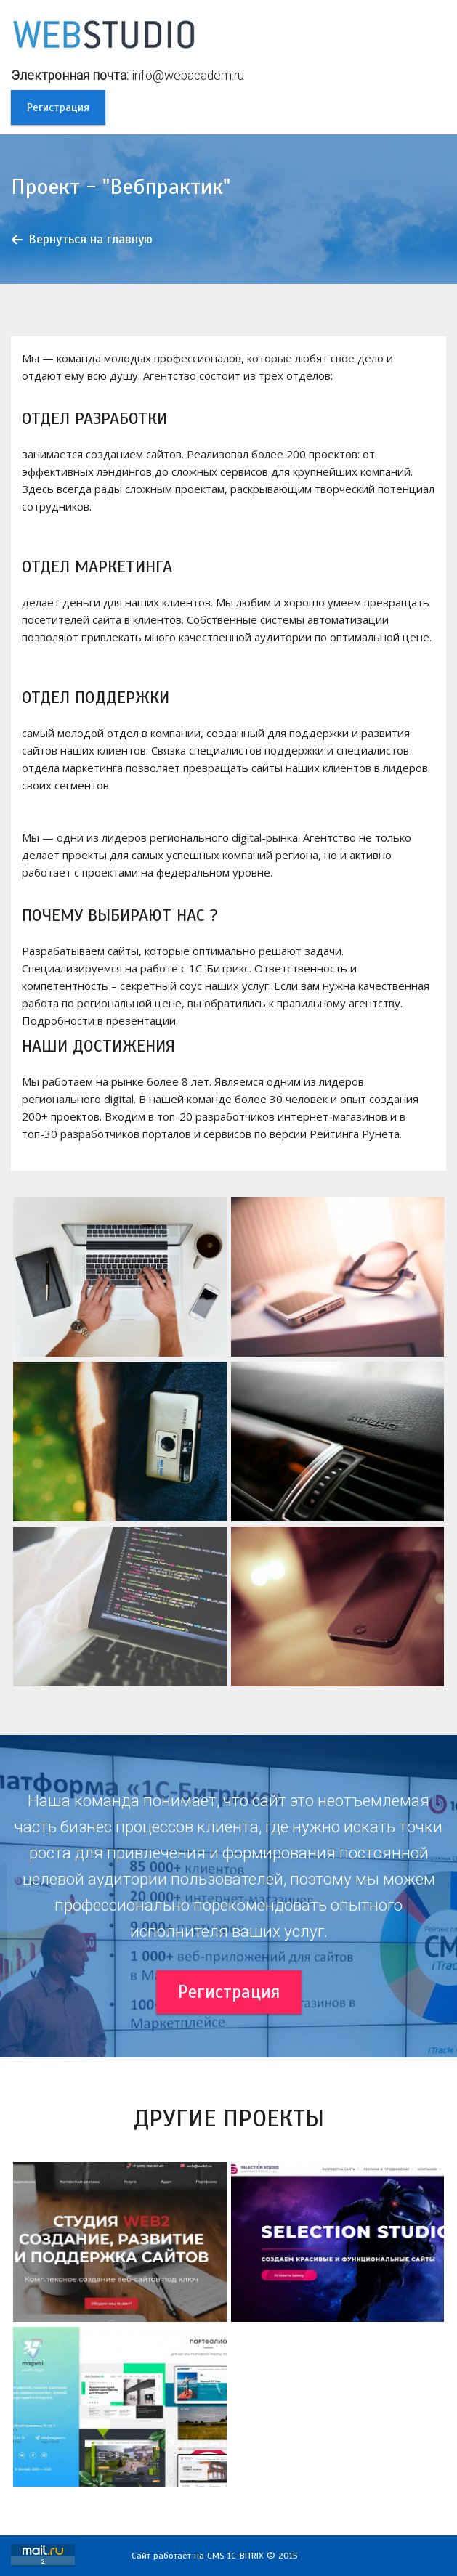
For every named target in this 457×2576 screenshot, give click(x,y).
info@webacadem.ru (188, 75)
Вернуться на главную (90, 239)
